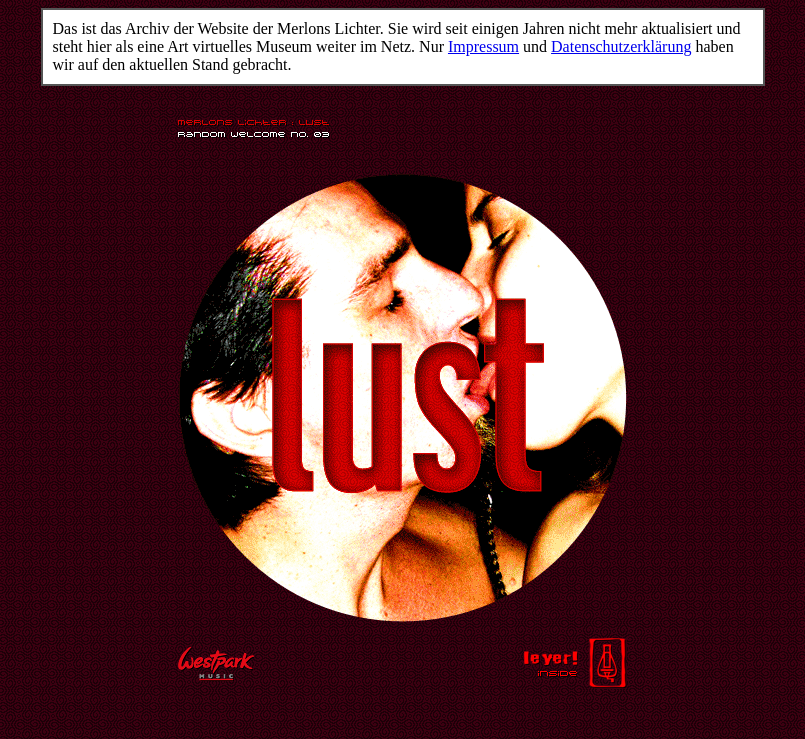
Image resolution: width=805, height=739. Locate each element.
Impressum (483, 46)
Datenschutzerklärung (621, 46)
